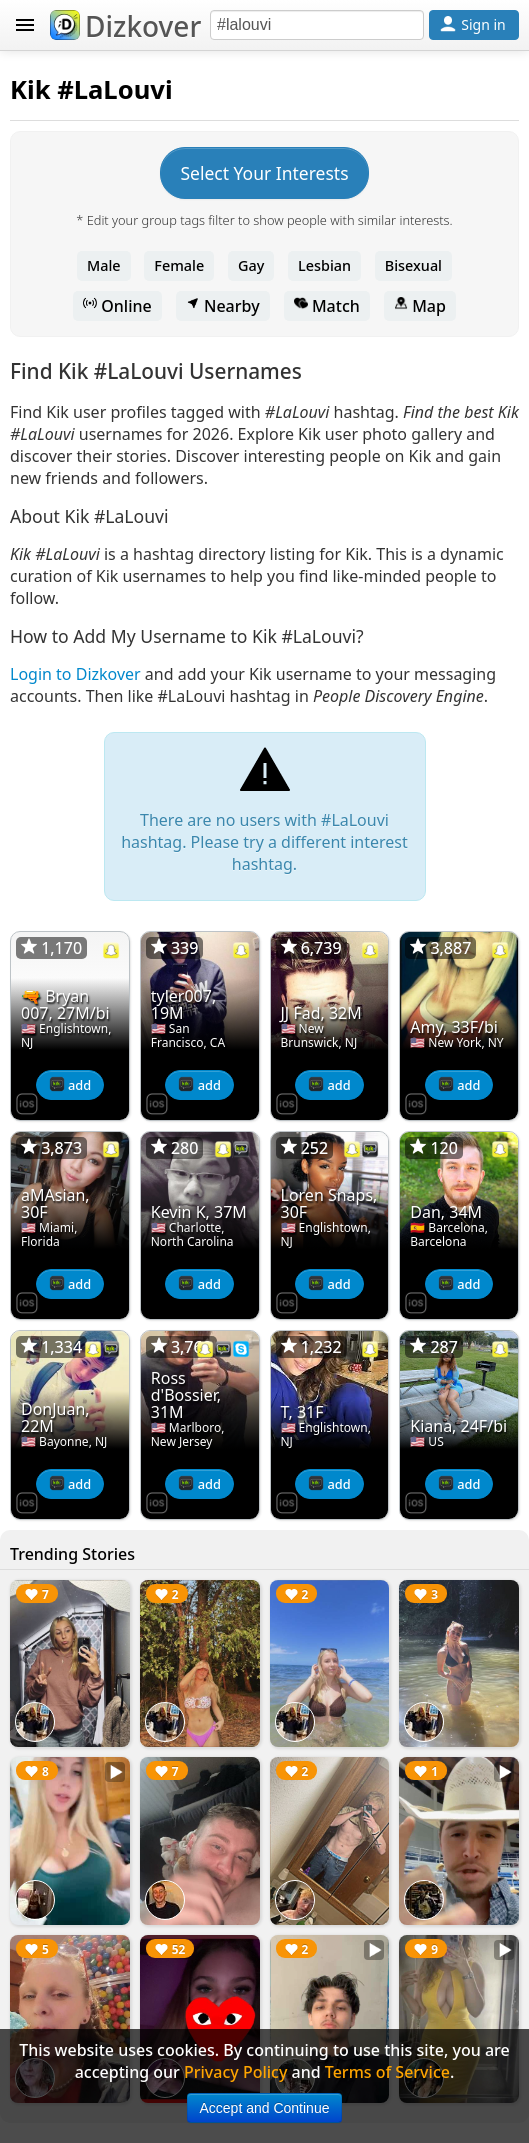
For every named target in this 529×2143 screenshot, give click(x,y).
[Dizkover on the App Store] (27, 1102)
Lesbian (324, 265)
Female (179, 265)
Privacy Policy (235, 2072)
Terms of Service (387, 2072)
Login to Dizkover (75, 674)
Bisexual (413, 265)
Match (327, 306)
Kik (30, 89)
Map (420, 306)
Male (104, 265)
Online (117, 306)
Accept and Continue (265, 2108)
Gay (251, 265)
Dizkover (125, 26)
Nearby (223, 306)
